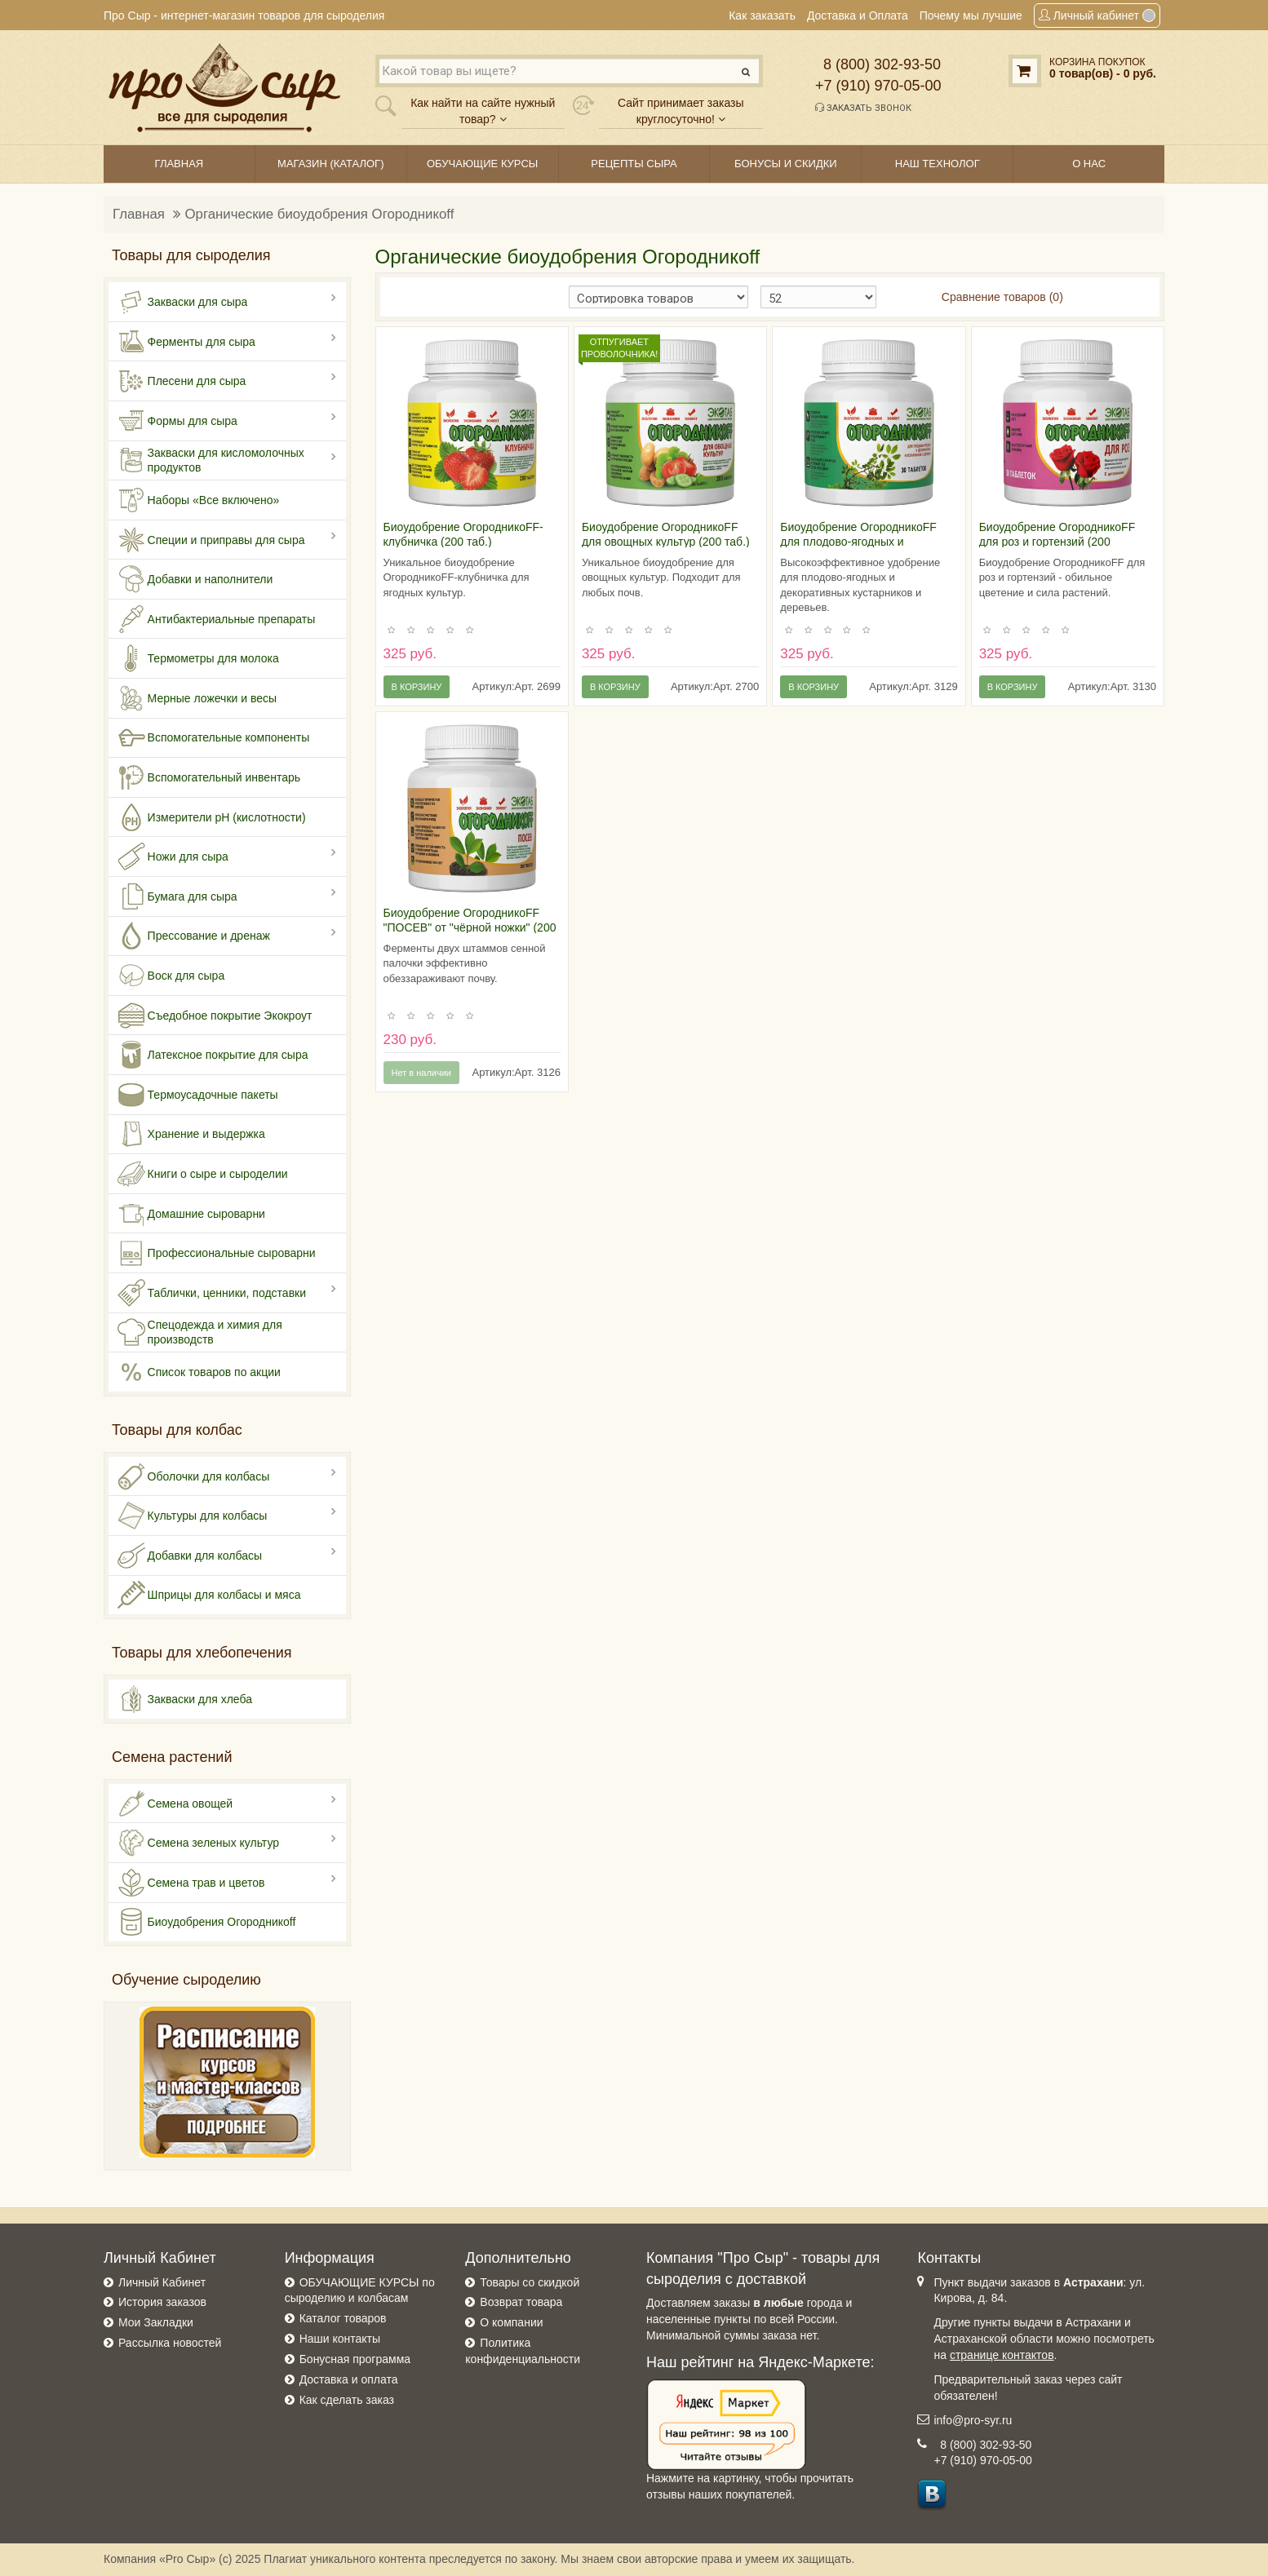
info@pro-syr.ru (972, 2420)
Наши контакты (339, 2338)
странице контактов (1002, 2354)
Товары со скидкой (529, 2282)
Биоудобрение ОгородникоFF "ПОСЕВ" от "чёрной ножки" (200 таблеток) (470, 927)
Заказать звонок (863, 107)
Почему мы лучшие (971, 15)
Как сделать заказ (346, 2399)
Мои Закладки (155, 2322)
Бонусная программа (354, 2359)
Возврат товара (521, 2301)
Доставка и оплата (348, 2379)
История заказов (162, 2301)
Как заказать (762, 15)
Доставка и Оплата (857, 15)
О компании (511, 2322)
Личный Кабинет (162, 2282)
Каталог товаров (343, 2318)
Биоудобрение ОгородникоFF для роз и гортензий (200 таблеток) (1057, 541)
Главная (139, 214)
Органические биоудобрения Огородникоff (319, 214)
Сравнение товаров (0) (1002, 296)
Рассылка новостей (169, 2342)
